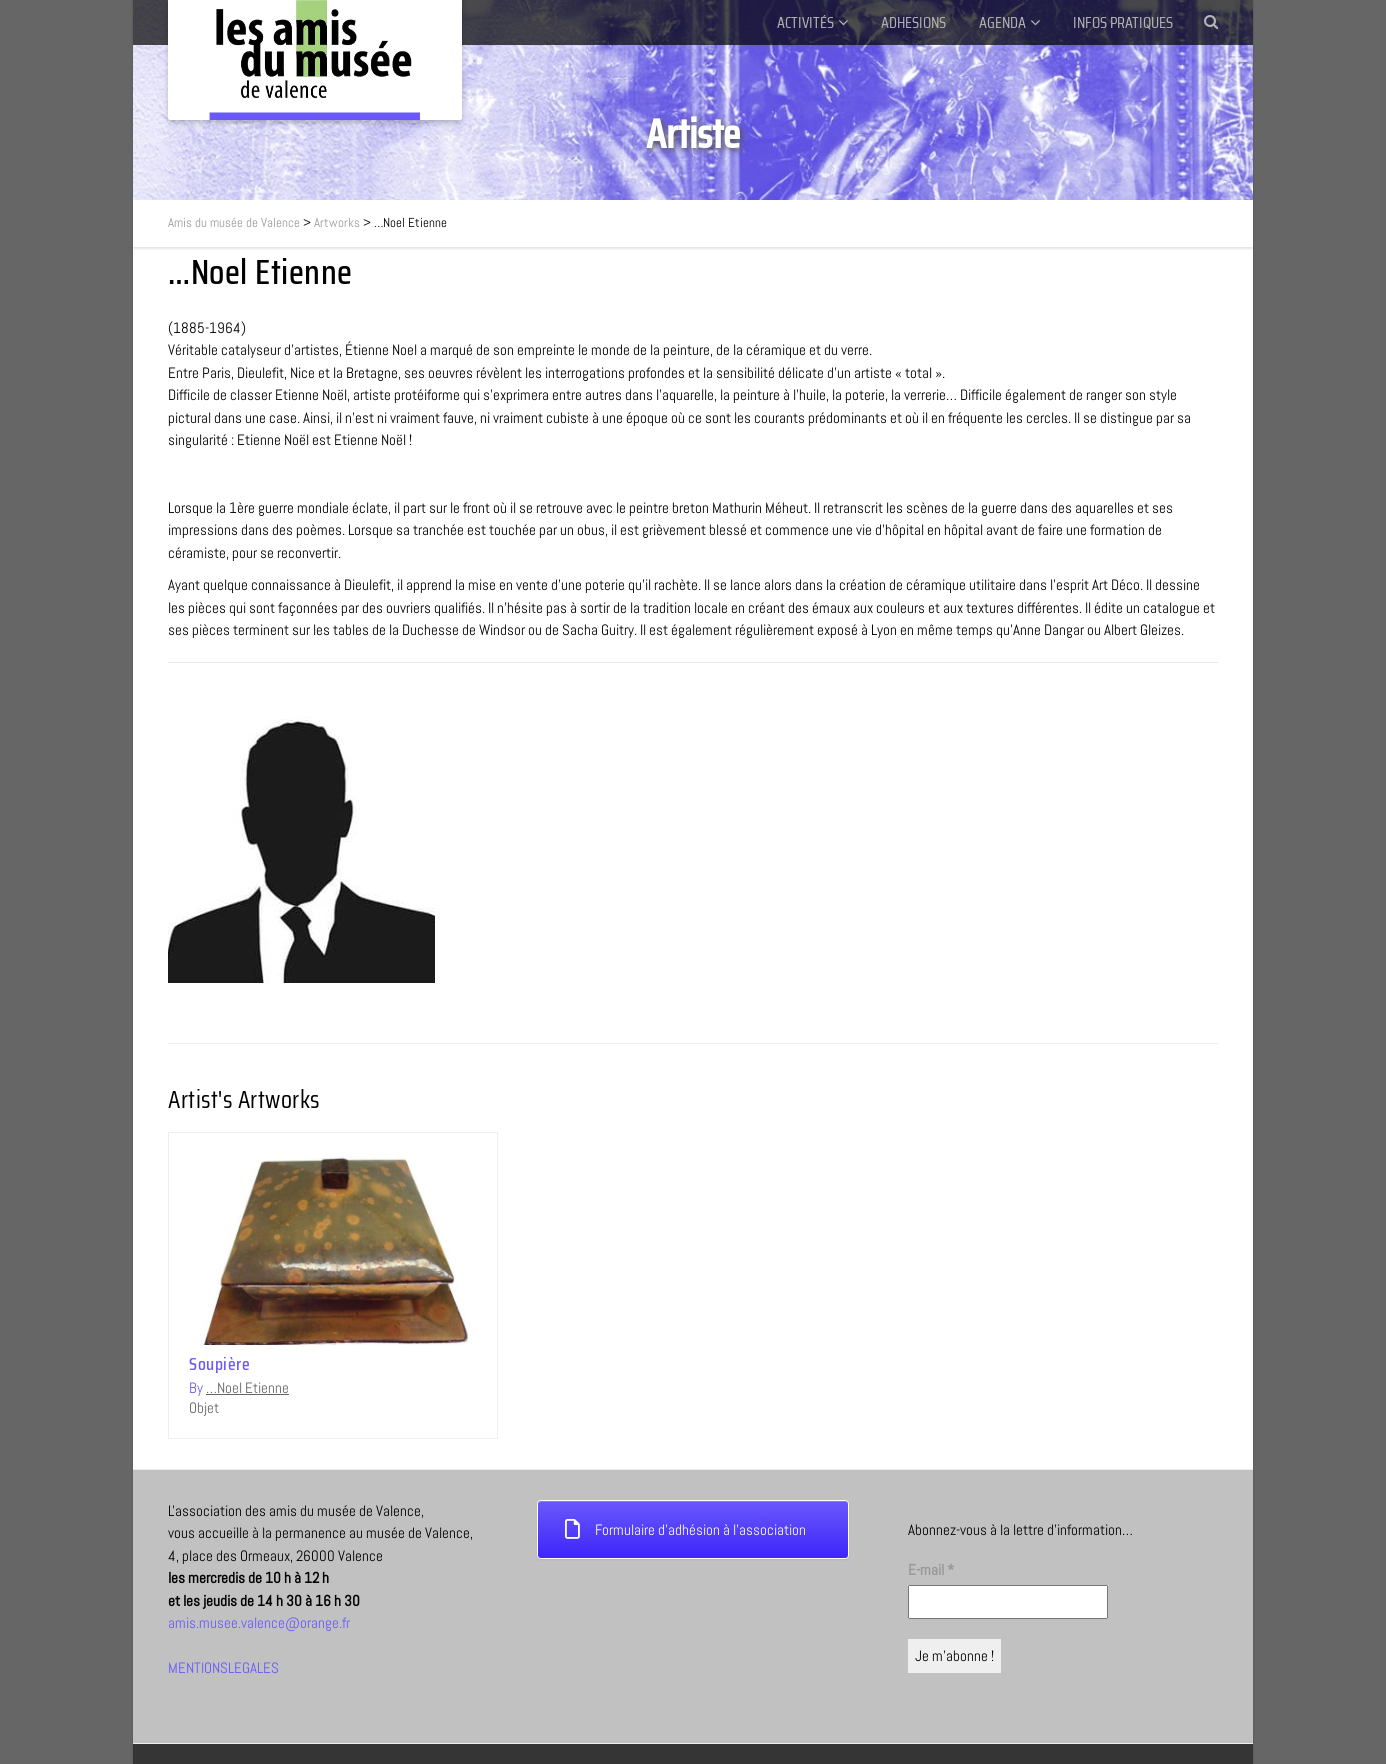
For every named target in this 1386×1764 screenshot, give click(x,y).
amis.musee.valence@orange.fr (259, 1599)
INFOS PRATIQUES (1123, 22)
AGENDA (1002, 22)
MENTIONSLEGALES (223, 1644)
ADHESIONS (913, 22)
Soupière (219, 1364)
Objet (204, 1407)
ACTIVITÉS (805, 22)
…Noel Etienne (247, 1387)
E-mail (931, 1546)
